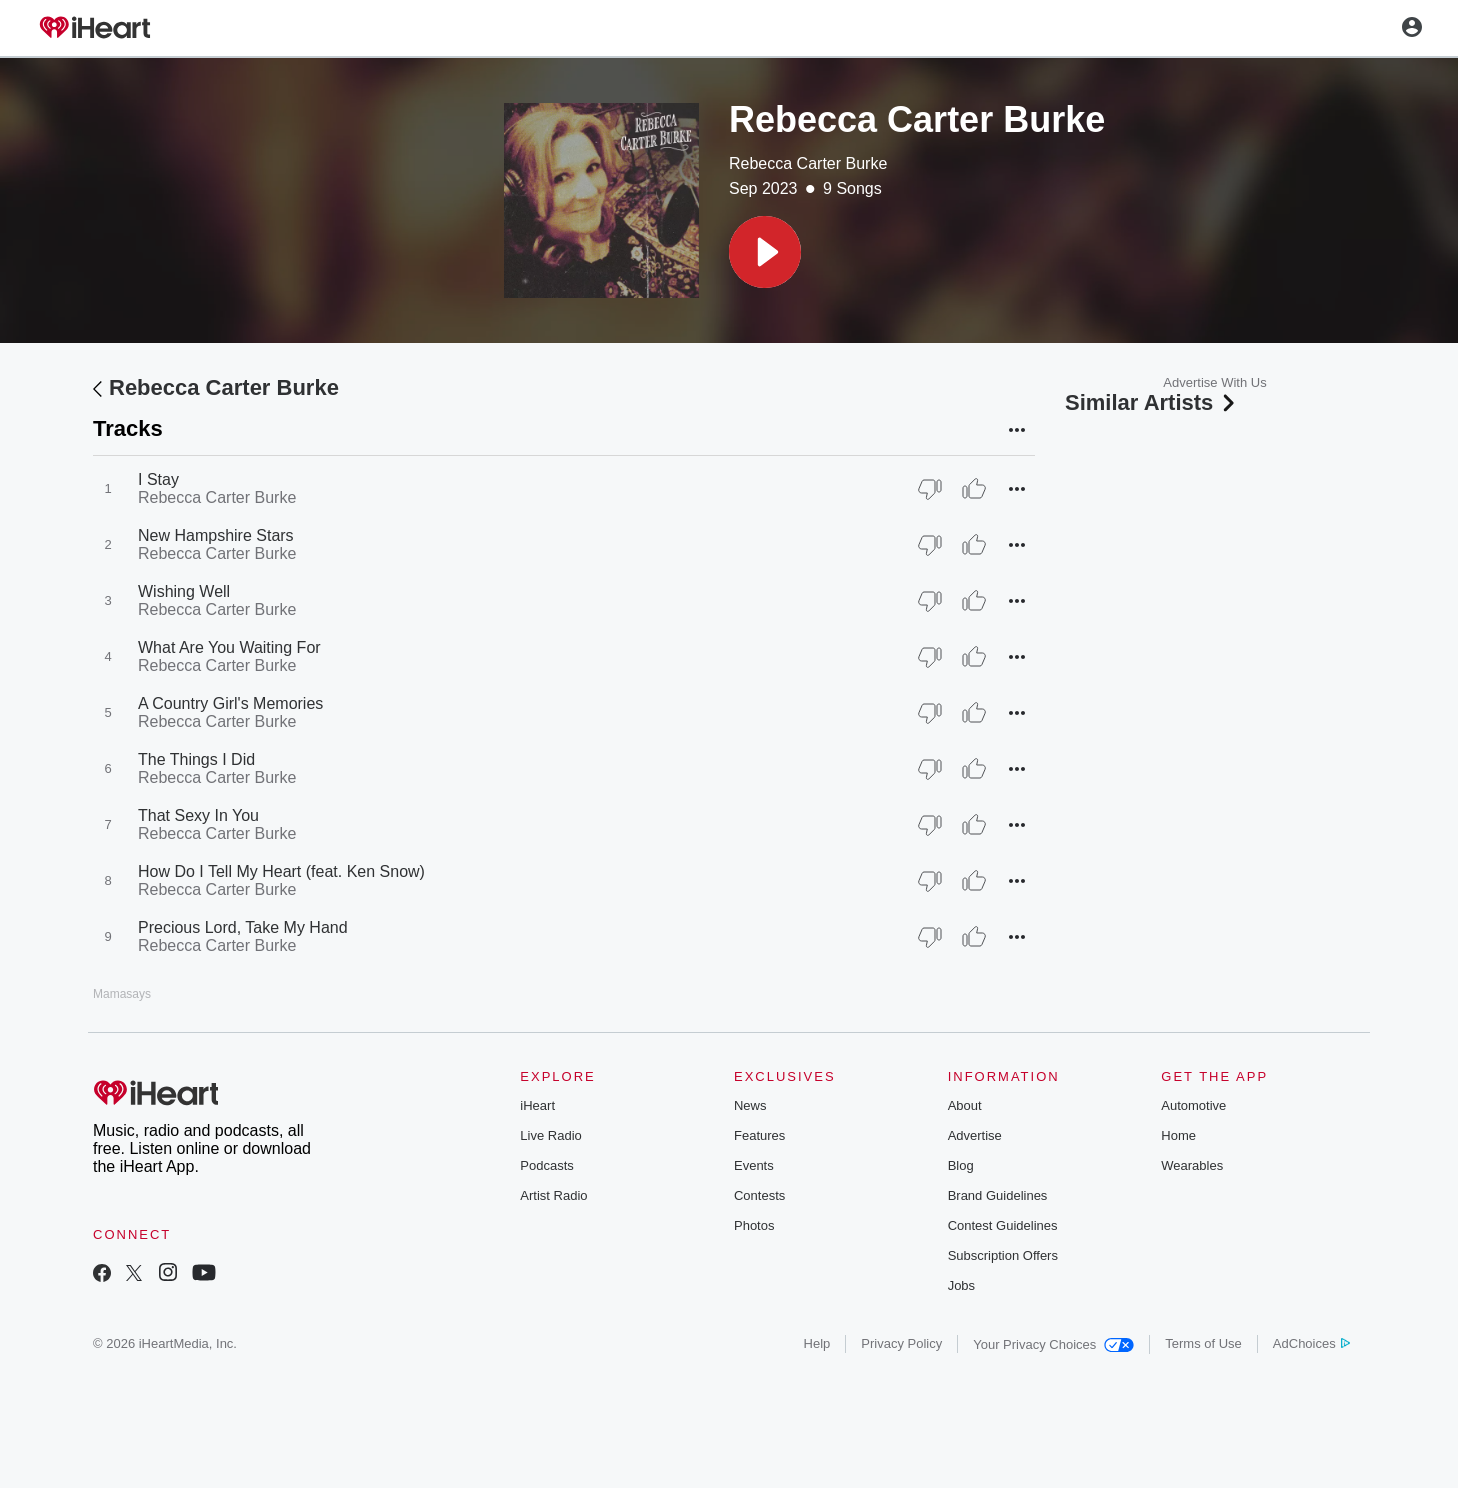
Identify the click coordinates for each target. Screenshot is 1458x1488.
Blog (961, 1165)
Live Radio (550, 1135)
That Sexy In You (198, 815)
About (965, 1105)
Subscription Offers (1003, 1255)
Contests (759, 1195)
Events (754, 1165)
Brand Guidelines (998, 1195)
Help (817, 1343)
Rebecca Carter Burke (808, 163)
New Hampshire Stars (216, 535)
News (750, 1105)
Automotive (1193, 1105)
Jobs (961, 1285)
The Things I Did (196, 759)
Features (759, 1135)
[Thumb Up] (974, 489)
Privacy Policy (901, 1343)
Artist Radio (553, 1195)
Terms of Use (1203, 1343)
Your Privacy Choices (1053, 1344)
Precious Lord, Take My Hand (243, 927)
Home (1178, 1135)
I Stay (158, 479)
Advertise (975, 1135)
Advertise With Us (1214, 382)
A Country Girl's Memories (230, 703)
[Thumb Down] (930, 489)
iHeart (537, 1105)
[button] (765, 252)
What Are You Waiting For (229, 647)
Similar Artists (1152, 402)
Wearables (1192, 1165)
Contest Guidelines (1003, 1225)
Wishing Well (184, 591)
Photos (754, 1225)
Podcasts (546, 1165)
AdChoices (1311, 1343)
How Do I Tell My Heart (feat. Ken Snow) (281, 871)
